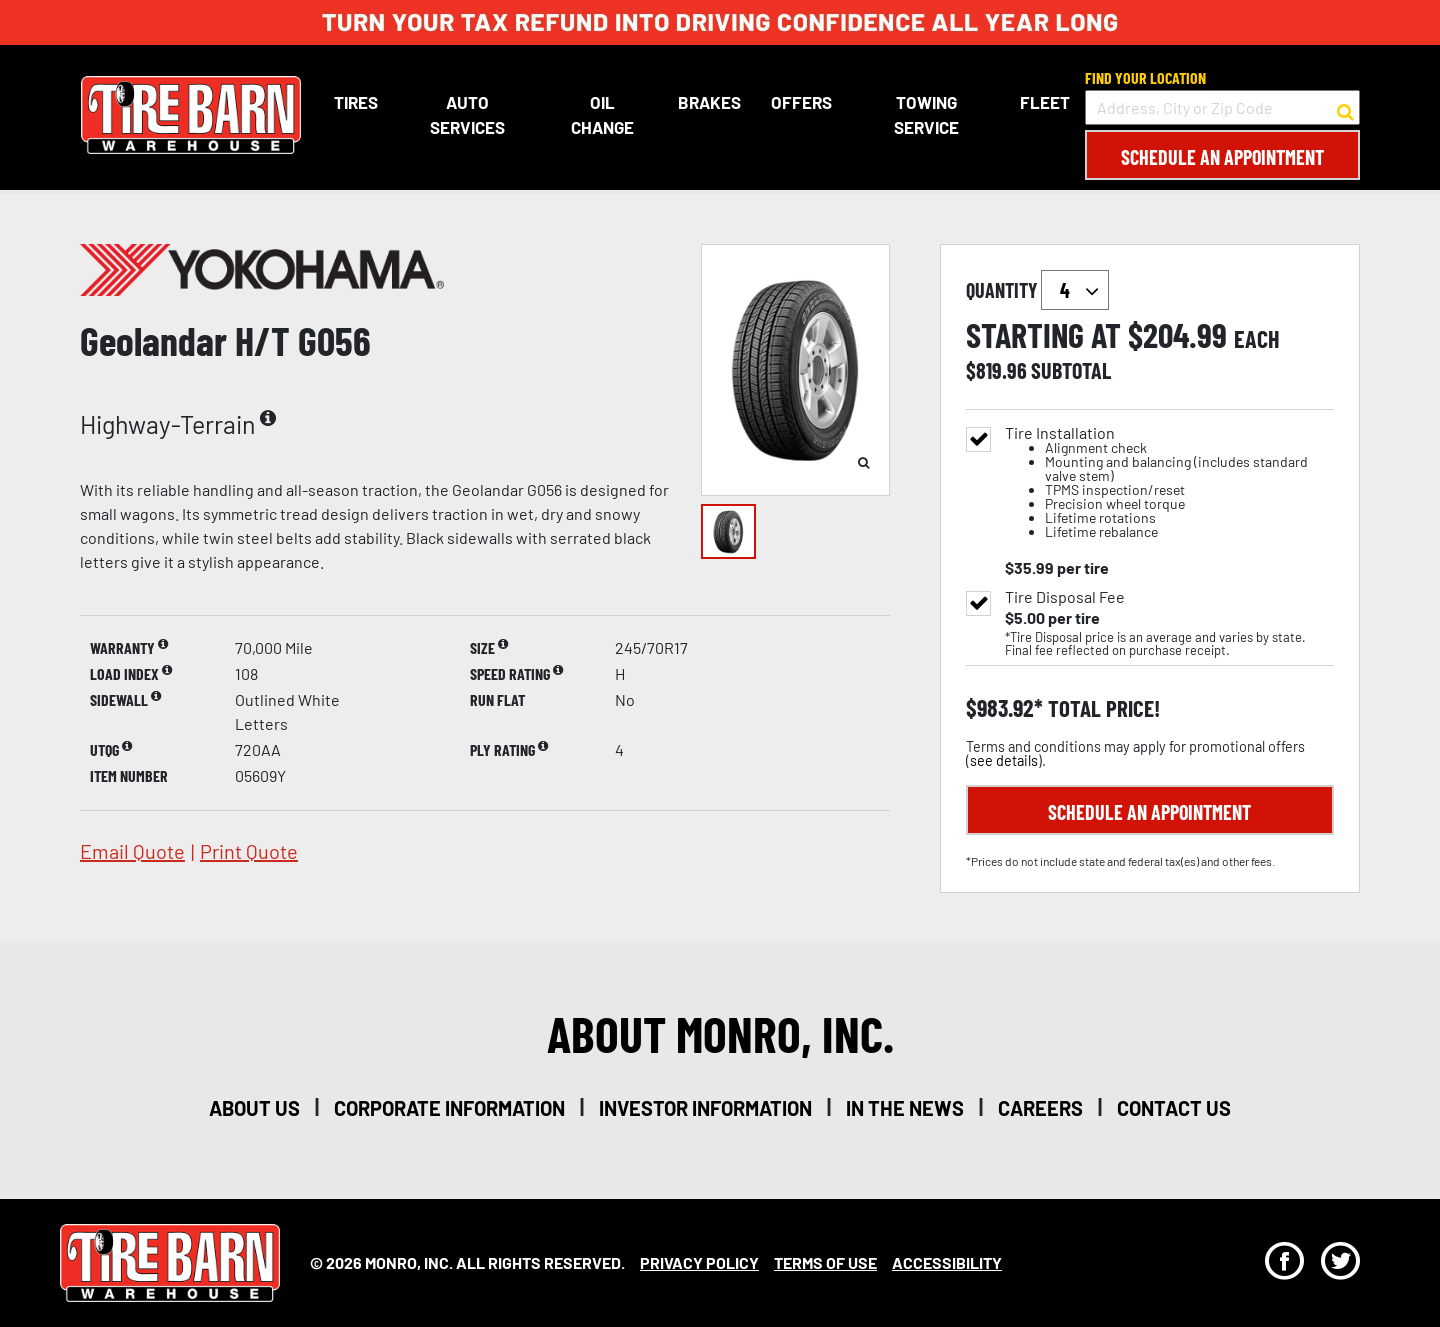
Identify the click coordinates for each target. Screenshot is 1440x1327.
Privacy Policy (699, 1262)
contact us (1174, 1108)
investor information (705, 1108)
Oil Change (602, 115)
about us (254, 1108)
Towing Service (925, 115)
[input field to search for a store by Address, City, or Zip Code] (1222, 107)
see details (1004, 760)
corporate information (449, 1108)
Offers (801, 102)
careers (1040, 1108)
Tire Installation (1169, 482)
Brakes (709, 102)
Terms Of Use (825, 1262)
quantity (1037, 290)
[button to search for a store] (1345, 108)
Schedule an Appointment (1222, 157)
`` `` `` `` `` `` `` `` (1075, 290)
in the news (905, 1108)
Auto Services (466, 115)
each (1257, 339)
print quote (249, 851)
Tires (355, 102)
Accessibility (947, 1262)
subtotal (1071, 370)
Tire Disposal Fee (1065, 597)
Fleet (1045, 102)
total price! (1101, 708)
